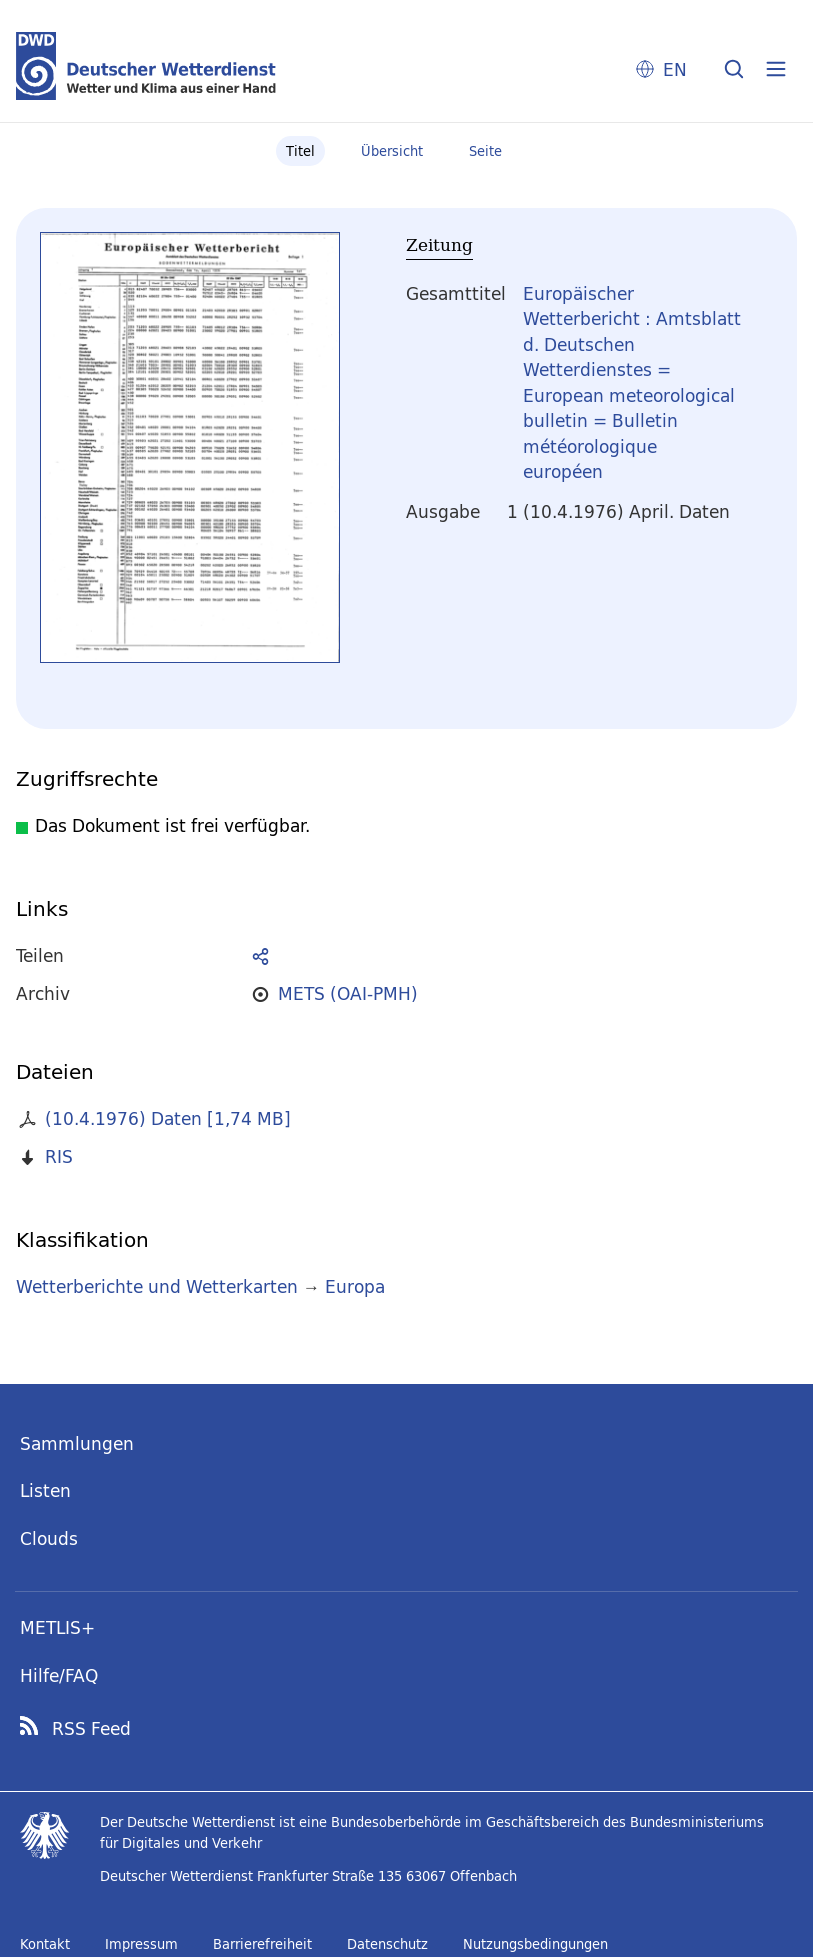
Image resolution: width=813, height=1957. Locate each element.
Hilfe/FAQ (59, 1675)
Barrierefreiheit (262, 1944)
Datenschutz (387, 1944)
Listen (45, 1490)
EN (675, 69)
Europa (355, 1286)
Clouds (49, 1538)
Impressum (141, 1944)
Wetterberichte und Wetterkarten (157, 1286)
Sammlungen (77, 1443)
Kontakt (45, 1944)
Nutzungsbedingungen (535, 1944)
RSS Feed (91, 1729)
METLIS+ (57, 1627)
